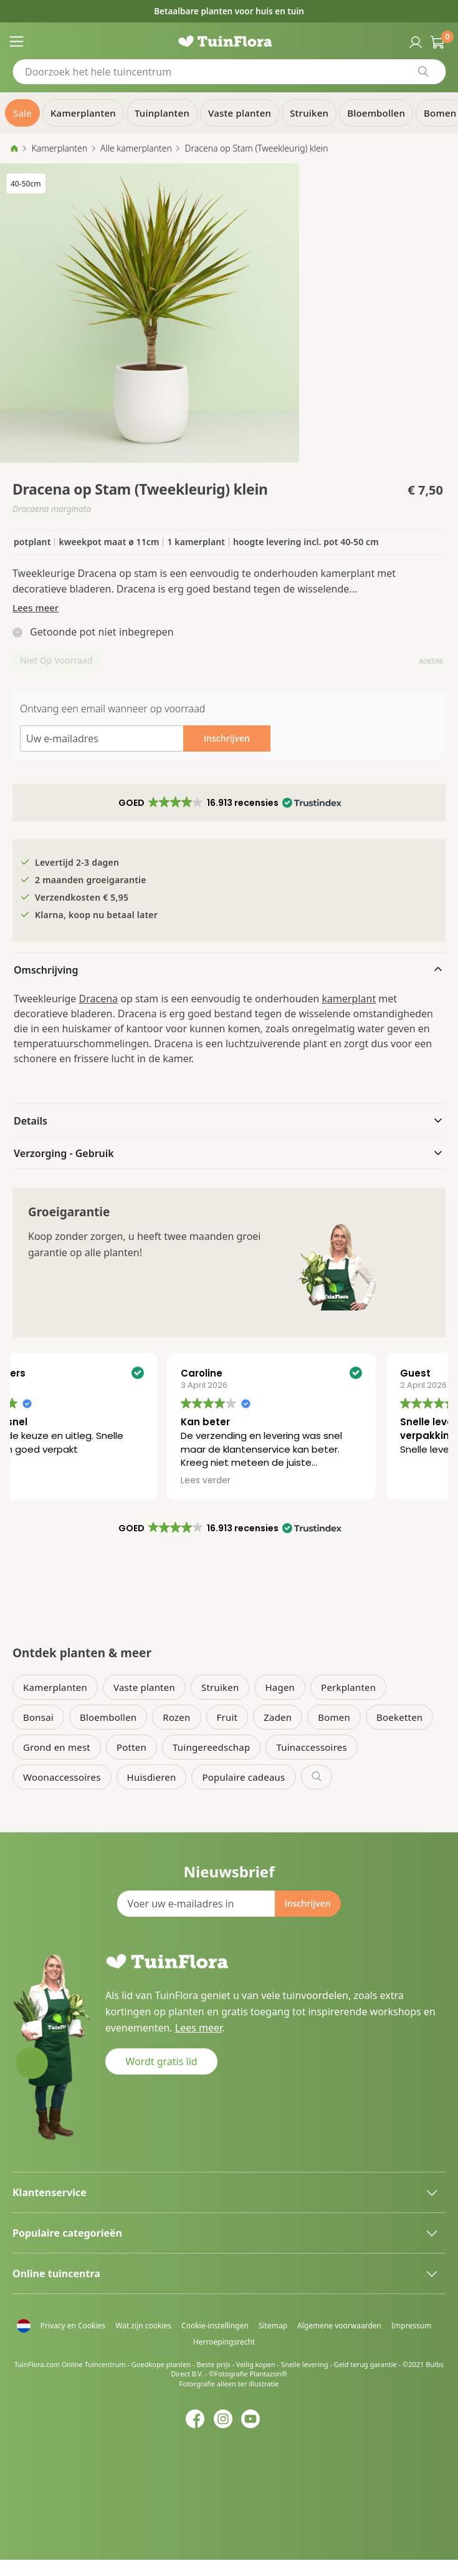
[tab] (229, 968)
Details (30, 1121)
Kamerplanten (59, 148)
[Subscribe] (307, 1904)
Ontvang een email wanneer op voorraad (112, 708)
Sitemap (273, 2325)
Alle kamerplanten (136, 148)
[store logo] (229, 41)
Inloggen (414, 41)
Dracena (98, 998)
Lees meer (35, 607)
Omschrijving (46, 970)
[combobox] (229, 71)
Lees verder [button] (272, 1480)
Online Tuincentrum (94, 2364)
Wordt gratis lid (161, 2061)
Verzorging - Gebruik (64, 1153)
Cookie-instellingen (215, 2325)
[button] (229, 802)
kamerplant (349, 998)
